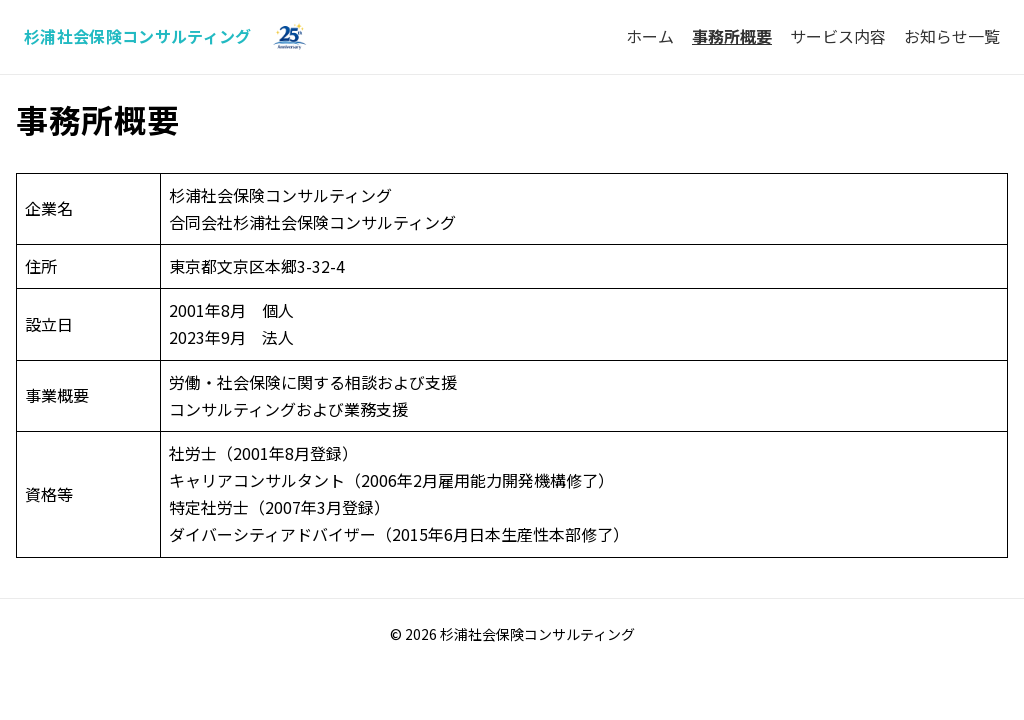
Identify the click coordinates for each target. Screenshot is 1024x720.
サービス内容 (838, 36)
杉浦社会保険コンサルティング (137, 36)
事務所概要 (732, 36)
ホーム (650, 36)
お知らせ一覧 (952, 36)
